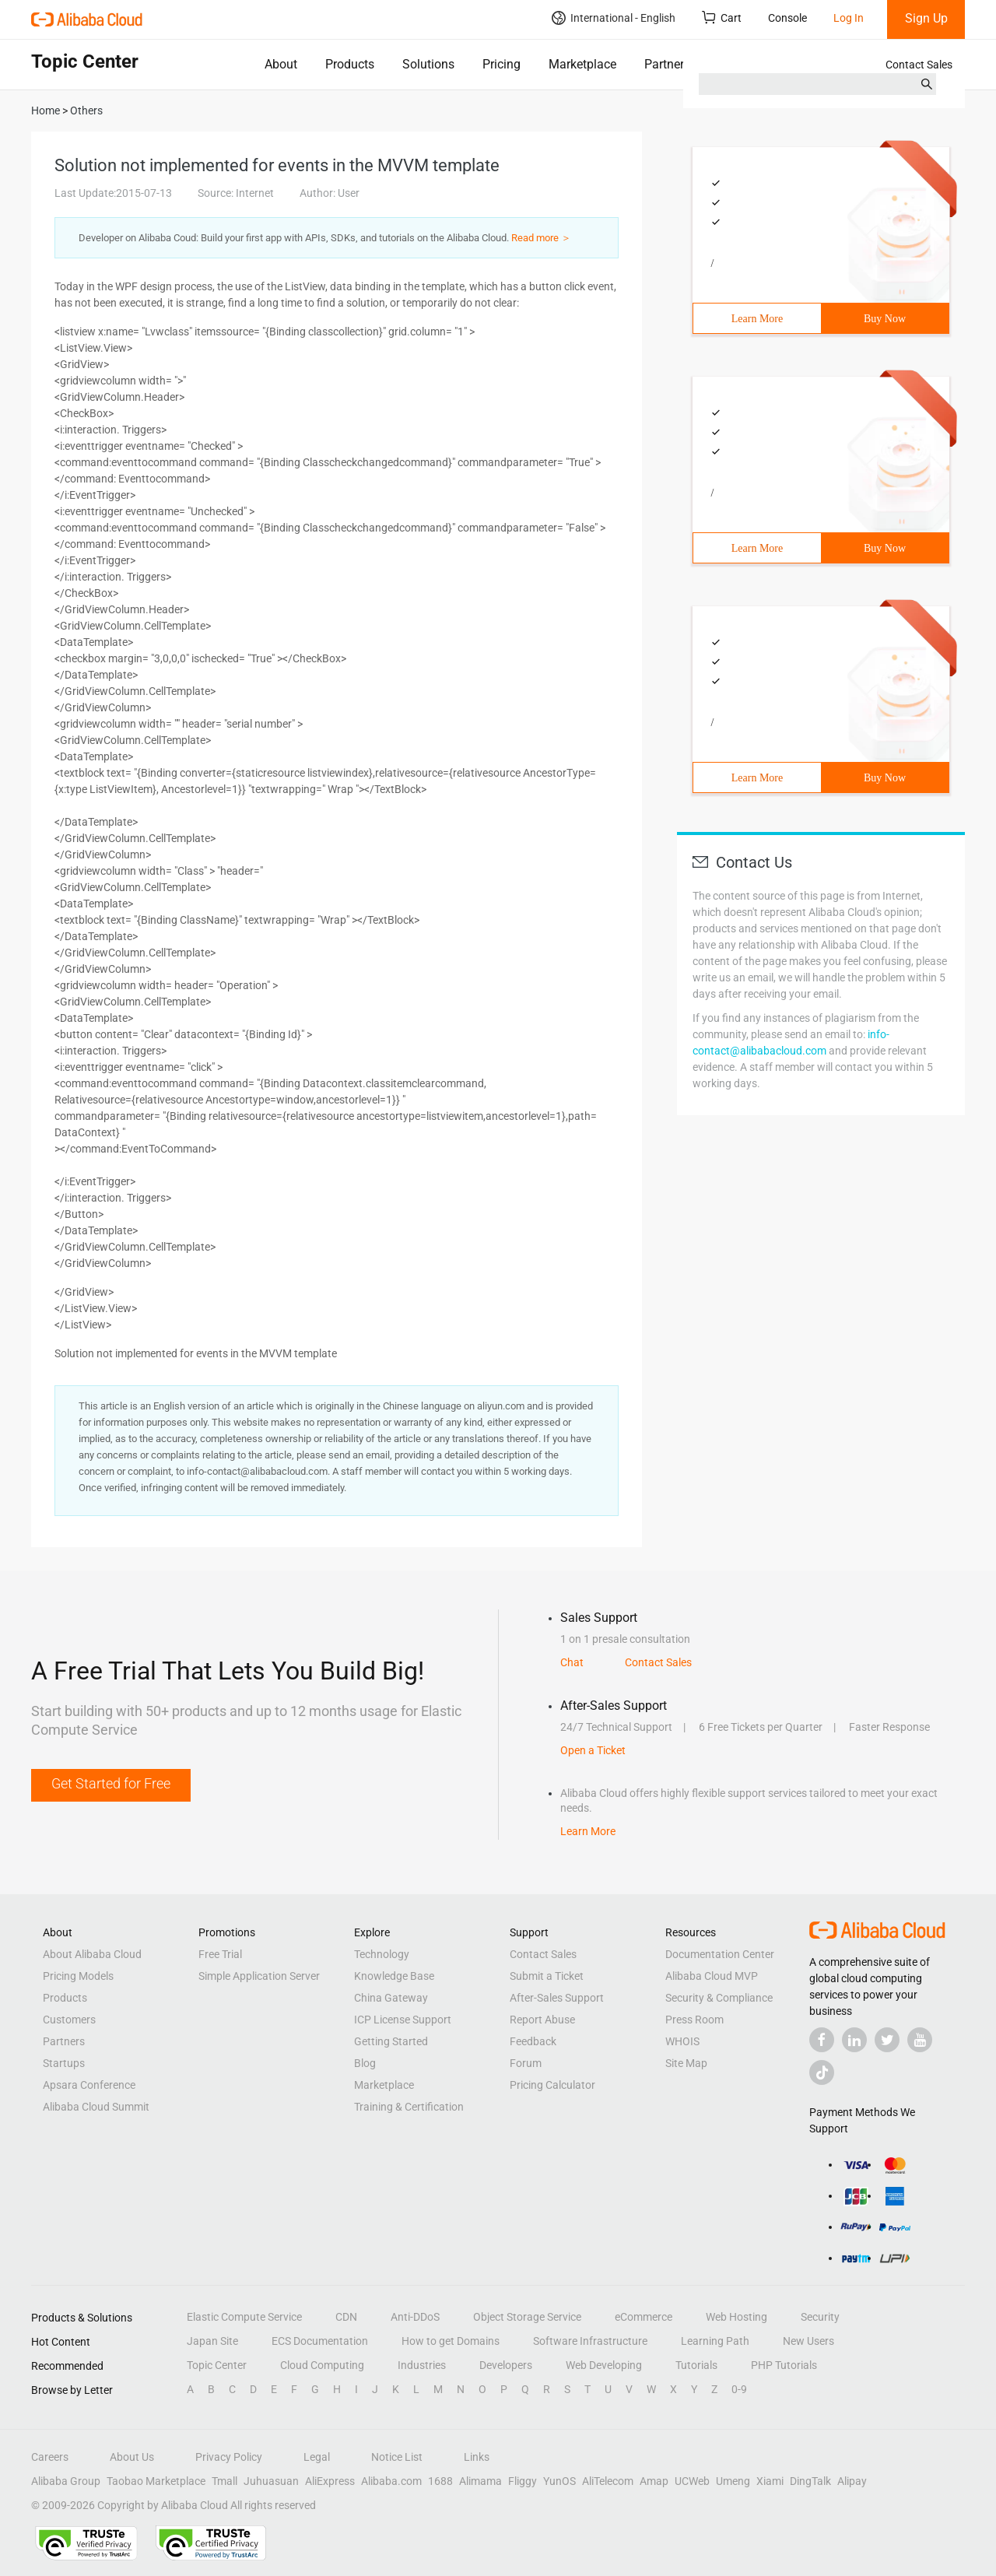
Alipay (852, 2481)
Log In (848, 18)
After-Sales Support (557, 1998)
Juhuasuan (271, 2481)
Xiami (770, 2481)
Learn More (757, 319)
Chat (572, 1662)
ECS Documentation (320, 2341)
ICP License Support (402, 2019)
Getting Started (391, 2041)
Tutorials (696, 2365)
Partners (667, 64)
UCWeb (692, 2481)
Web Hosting (736, 2317)
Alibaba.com (391, 2481)
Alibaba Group (65, 2481)
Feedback (533, 2041)
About (281, 64)
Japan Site (212, 2341)
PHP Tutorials (784, 2365)
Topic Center (217, 2365)
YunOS (559, 2481)
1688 (440, 2481)
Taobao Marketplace (156, 2481)
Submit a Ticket (547, 1976)
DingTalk (810, 2481)
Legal (316, 2457)
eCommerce (643, 2317)
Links (476, 2457)
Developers (505, 2365)
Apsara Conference (89, 2085)
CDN (346, 2317)
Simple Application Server (259, 1976)
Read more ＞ (541, 238)
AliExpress (330, 2481)
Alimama (480, 2481)
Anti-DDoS (415, 2317)
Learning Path (715, 2341)
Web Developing (604, 2365)
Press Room (694, 2019)
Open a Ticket (593, 1750)
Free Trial (220, 1954)
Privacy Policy (228, 2457)
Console (787, 18)
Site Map (686, 2063)
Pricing (501, 64)
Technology (381, 1954)
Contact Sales (919, 64)
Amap (654, 2481)
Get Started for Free (110, 1783)
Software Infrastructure (590, 2341)
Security (820, 2317)
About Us (132, 2457)
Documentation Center (719, 1954)
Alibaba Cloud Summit (96, 2106)
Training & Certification (409, 2106)
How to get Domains (451, 2341)
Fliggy (522, 2481)
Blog (365, 2063)
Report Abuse (542, 2019)
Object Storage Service (527, 2317)
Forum (526, 2063)
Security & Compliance (719, 1998)
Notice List (397, 2457)
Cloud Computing (322, 2365)
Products (349, 64)
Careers (49, 2457)
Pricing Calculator (552, 2085)
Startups (64, 2063)
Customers (69, 2019)
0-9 (739, 2389)
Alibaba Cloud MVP (711, 1976)
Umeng (733, 2481)
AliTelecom (607, 2481)
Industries (422, 2365)
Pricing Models (78, 1976)
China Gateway (391, 1998)
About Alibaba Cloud (92, 1954)
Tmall (224, 2481)
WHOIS (682, 2041)
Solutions (428, 64)
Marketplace (582, 64)
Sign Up (926, 18)
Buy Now (885, 319)
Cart (722, 17)
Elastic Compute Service (244, 2317)
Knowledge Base (394, 1976)
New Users (808, 2341)
